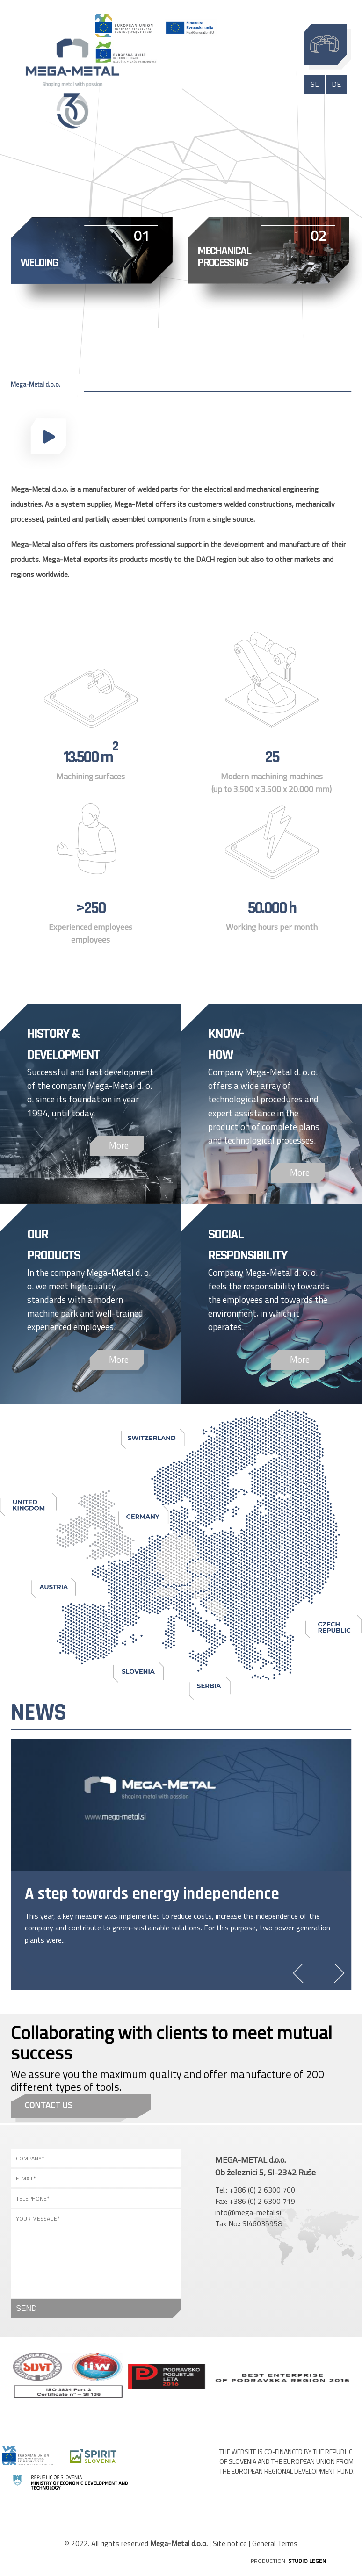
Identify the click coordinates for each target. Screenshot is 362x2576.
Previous (302, 1973)
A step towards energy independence (152, 1893)
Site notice (230, 2543)
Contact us (48, 2105)
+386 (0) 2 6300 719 (262, 2201)
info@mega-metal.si (248, 2212)
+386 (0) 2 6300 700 (262, 2189)
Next (335, 1973)
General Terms (274, 2543)
